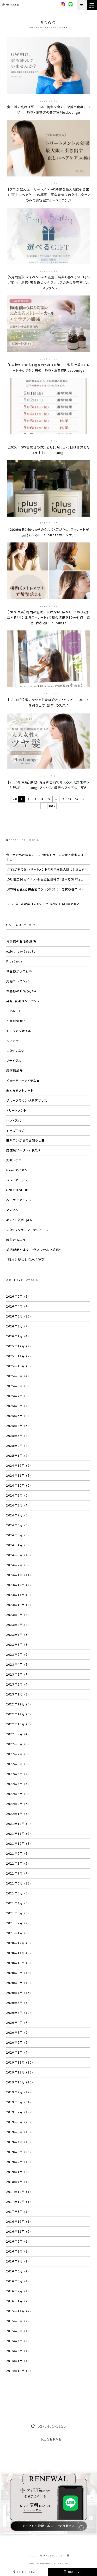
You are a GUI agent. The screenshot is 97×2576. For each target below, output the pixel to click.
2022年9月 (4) (17, 1734)
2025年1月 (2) (17, 1455)
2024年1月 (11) (18, 1575)
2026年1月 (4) (17, 1336)
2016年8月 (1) (17, 2251)
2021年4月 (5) (17, 1903)
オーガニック (15, 1130)
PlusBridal (15, 961)
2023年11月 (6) (18, 1595)
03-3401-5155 (24, 2571)
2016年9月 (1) (17, 2241)
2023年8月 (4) (17, 1624)
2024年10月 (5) (18, 1485)
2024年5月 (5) (17, 1535)
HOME (32, 2556)
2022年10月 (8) (18, 1724)
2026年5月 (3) (17, 1296)
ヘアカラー (14, 1040)
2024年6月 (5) (17, 1525)
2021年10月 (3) (18, 1843)
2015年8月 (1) (17, 2331)
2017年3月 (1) (17, 2211)
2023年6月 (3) (17, 1644)
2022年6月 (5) (17, 1764)
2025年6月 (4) (17, 1406)
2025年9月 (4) (17, 1376)
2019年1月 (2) (17, 2172)
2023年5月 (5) (17, 1654)
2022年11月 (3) (18, 1714)
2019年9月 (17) (18, 2092)
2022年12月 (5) (18, 1704)
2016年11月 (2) (18, 2231)
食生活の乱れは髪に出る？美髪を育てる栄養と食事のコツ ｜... (48, 857)
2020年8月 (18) (18, 1983)
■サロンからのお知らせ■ (25, 1140)
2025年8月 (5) (17, 1386)
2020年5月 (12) (18, 2012)
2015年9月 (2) (17, 2321)
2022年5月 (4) (17, 1774)
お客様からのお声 (19, 971)
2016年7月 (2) (17, 2261)
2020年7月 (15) (18, 1992)
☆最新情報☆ (16, 1021)
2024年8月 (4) (17, 1505)
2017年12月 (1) (18, 2191)
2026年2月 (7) (17, 1326)
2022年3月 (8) (17, 1794)
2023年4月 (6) (17, 1664)
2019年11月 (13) (19, 2072)
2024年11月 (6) (18, 1475)
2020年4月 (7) (17, 2022)
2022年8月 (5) (17, 1744)
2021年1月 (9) (17, 1933)
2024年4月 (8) (17, 1545)
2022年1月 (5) (17, 1813)
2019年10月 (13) (19, 2082)
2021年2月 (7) (17, 1923)
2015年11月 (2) (18, 2311)
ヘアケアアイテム (18, 1200)
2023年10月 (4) (18, 1605)
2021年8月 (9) (17, 1863)
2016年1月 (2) (17, 2301)
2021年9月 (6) (17, 1853)
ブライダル (13, 1060)
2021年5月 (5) (17, 1893)
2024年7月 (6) (17, 1515)
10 (63, 799)
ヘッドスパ (13, 1120)
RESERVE (73, 2571)
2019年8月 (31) (18, 2102)
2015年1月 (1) (17, 2361)
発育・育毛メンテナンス (23, 1001)
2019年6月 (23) (18, 2122)
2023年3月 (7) (17, 1674)
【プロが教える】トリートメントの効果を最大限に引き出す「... (47, 869)
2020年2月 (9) (17, 2042)
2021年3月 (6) (17, 1913)
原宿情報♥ (14, 1070)
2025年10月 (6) (18, 1366)
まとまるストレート (19, 1090)
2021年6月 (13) (18, 1883)
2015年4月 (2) (17, 2341)
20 (69, 799)
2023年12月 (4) (18, 1585)
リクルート (13, 1011)
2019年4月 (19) (18, 2142)
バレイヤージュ (17, 1180)
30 (76, 799)
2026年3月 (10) (18, 1316)
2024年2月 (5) (17, 1565)
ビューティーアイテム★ (23, 1080)
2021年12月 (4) (18, 1823)
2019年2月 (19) (18, 2162)
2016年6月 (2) (17, 2271)
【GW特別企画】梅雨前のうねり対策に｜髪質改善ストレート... (46, 891)
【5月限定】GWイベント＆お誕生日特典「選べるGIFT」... (44, 879)
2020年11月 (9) (18, 1953)
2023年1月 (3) (17, 1694)
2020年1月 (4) (17, 2052)
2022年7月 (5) (17, 1754)
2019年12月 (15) (19, 2062)
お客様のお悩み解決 (21, 941)
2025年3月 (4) (17, 1435)
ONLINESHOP (17, 1190)
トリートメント (16, 1110)
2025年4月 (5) (17, 1425)
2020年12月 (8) (18, 1943)
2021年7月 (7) (17, 1873)
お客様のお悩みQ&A (21, 991)
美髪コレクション (18, 981)
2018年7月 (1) (17, 2181)
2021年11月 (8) (18, 1833)
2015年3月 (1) (17, 2351)
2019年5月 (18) (18, 2132)
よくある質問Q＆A (19, 1220)
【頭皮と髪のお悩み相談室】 (26, 1259)
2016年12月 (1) (18, 2221)
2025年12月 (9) (18, 1346)
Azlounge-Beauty (20, 951)
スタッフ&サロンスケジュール (27, 1229)
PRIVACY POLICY (50, 2556)
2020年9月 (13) (18, 1973)
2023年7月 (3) (17, 1634)
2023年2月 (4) (17, 1684)
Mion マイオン (17, 1170)
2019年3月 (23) (18, 2152)
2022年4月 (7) (17, 1784)
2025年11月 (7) (18, 1356)
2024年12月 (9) (18, 1465)
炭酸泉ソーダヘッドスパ (23, 1150)
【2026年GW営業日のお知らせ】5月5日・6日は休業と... (44, 904)
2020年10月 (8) (18, 1963)
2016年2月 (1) (17, 2291)
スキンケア (14, 1160)
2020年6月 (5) (17, 2002)
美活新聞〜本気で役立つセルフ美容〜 (34, 1249)
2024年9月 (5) (17, 1495)
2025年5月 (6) (17, 1416)
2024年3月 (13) (18, 1555)
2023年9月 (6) (17, 1614)
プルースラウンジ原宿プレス (26, 1100)
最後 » (51, 806)
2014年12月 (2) (18, 2370)
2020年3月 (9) (17, 2032)
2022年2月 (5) (17, 1803)
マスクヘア (14, 1210)
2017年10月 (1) (18, 2201)
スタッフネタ (15, 1050)
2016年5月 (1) (17, 2281)
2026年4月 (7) (17, 1306)
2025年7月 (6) (17, 1396)
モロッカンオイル (18, 1031)
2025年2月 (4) (17, 1445)
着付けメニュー (17, 1239)
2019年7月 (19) (18, 2112)
